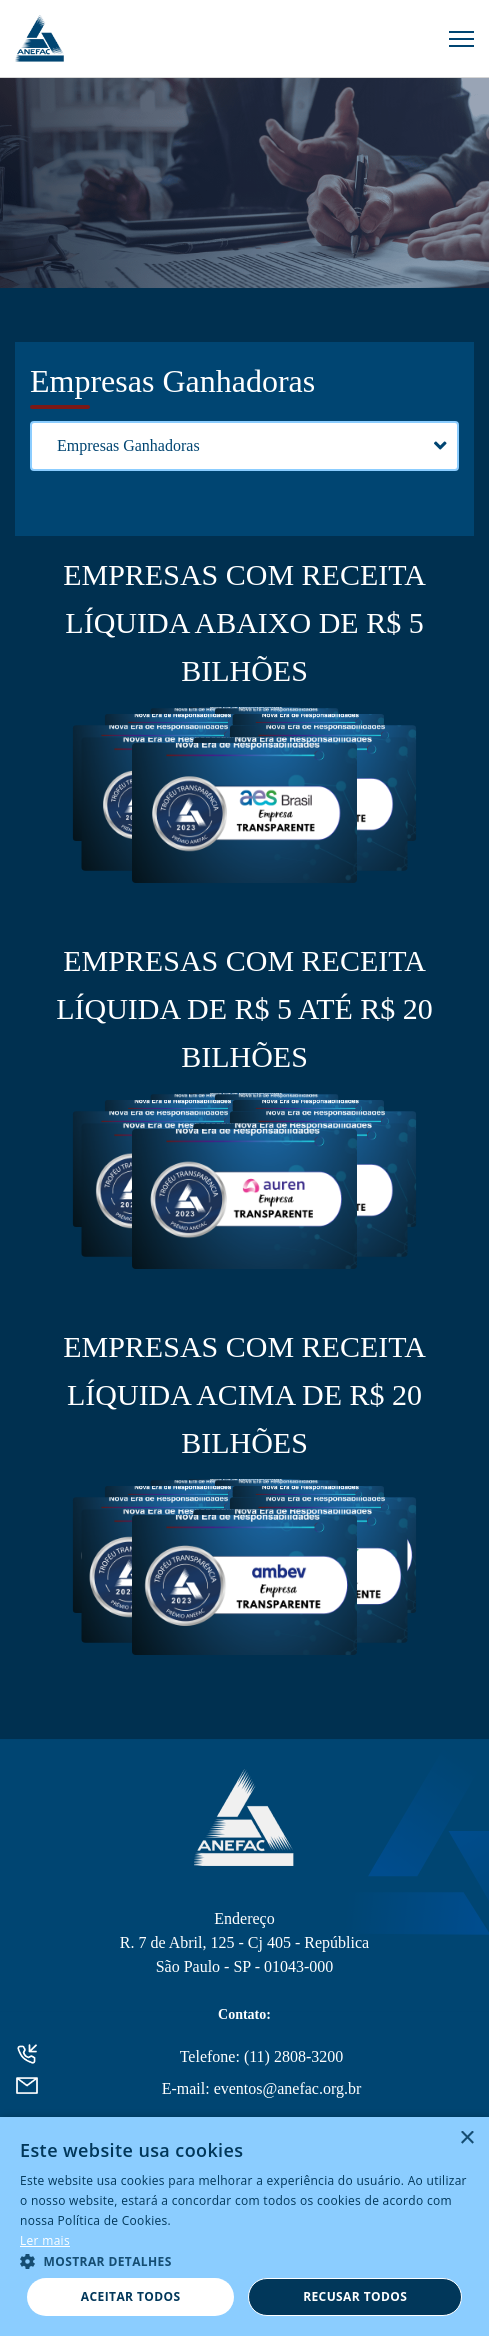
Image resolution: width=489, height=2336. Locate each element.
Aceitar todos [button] (131, 2296)
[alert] (244, 2226)
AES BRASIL (244, 813)
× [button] (466, 2138)
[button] (244, 2260)
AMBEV (244, 1585)
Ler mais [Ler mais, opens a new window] (45, 2240)
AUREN (244, 1199)
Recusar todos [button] (355, 2296)
